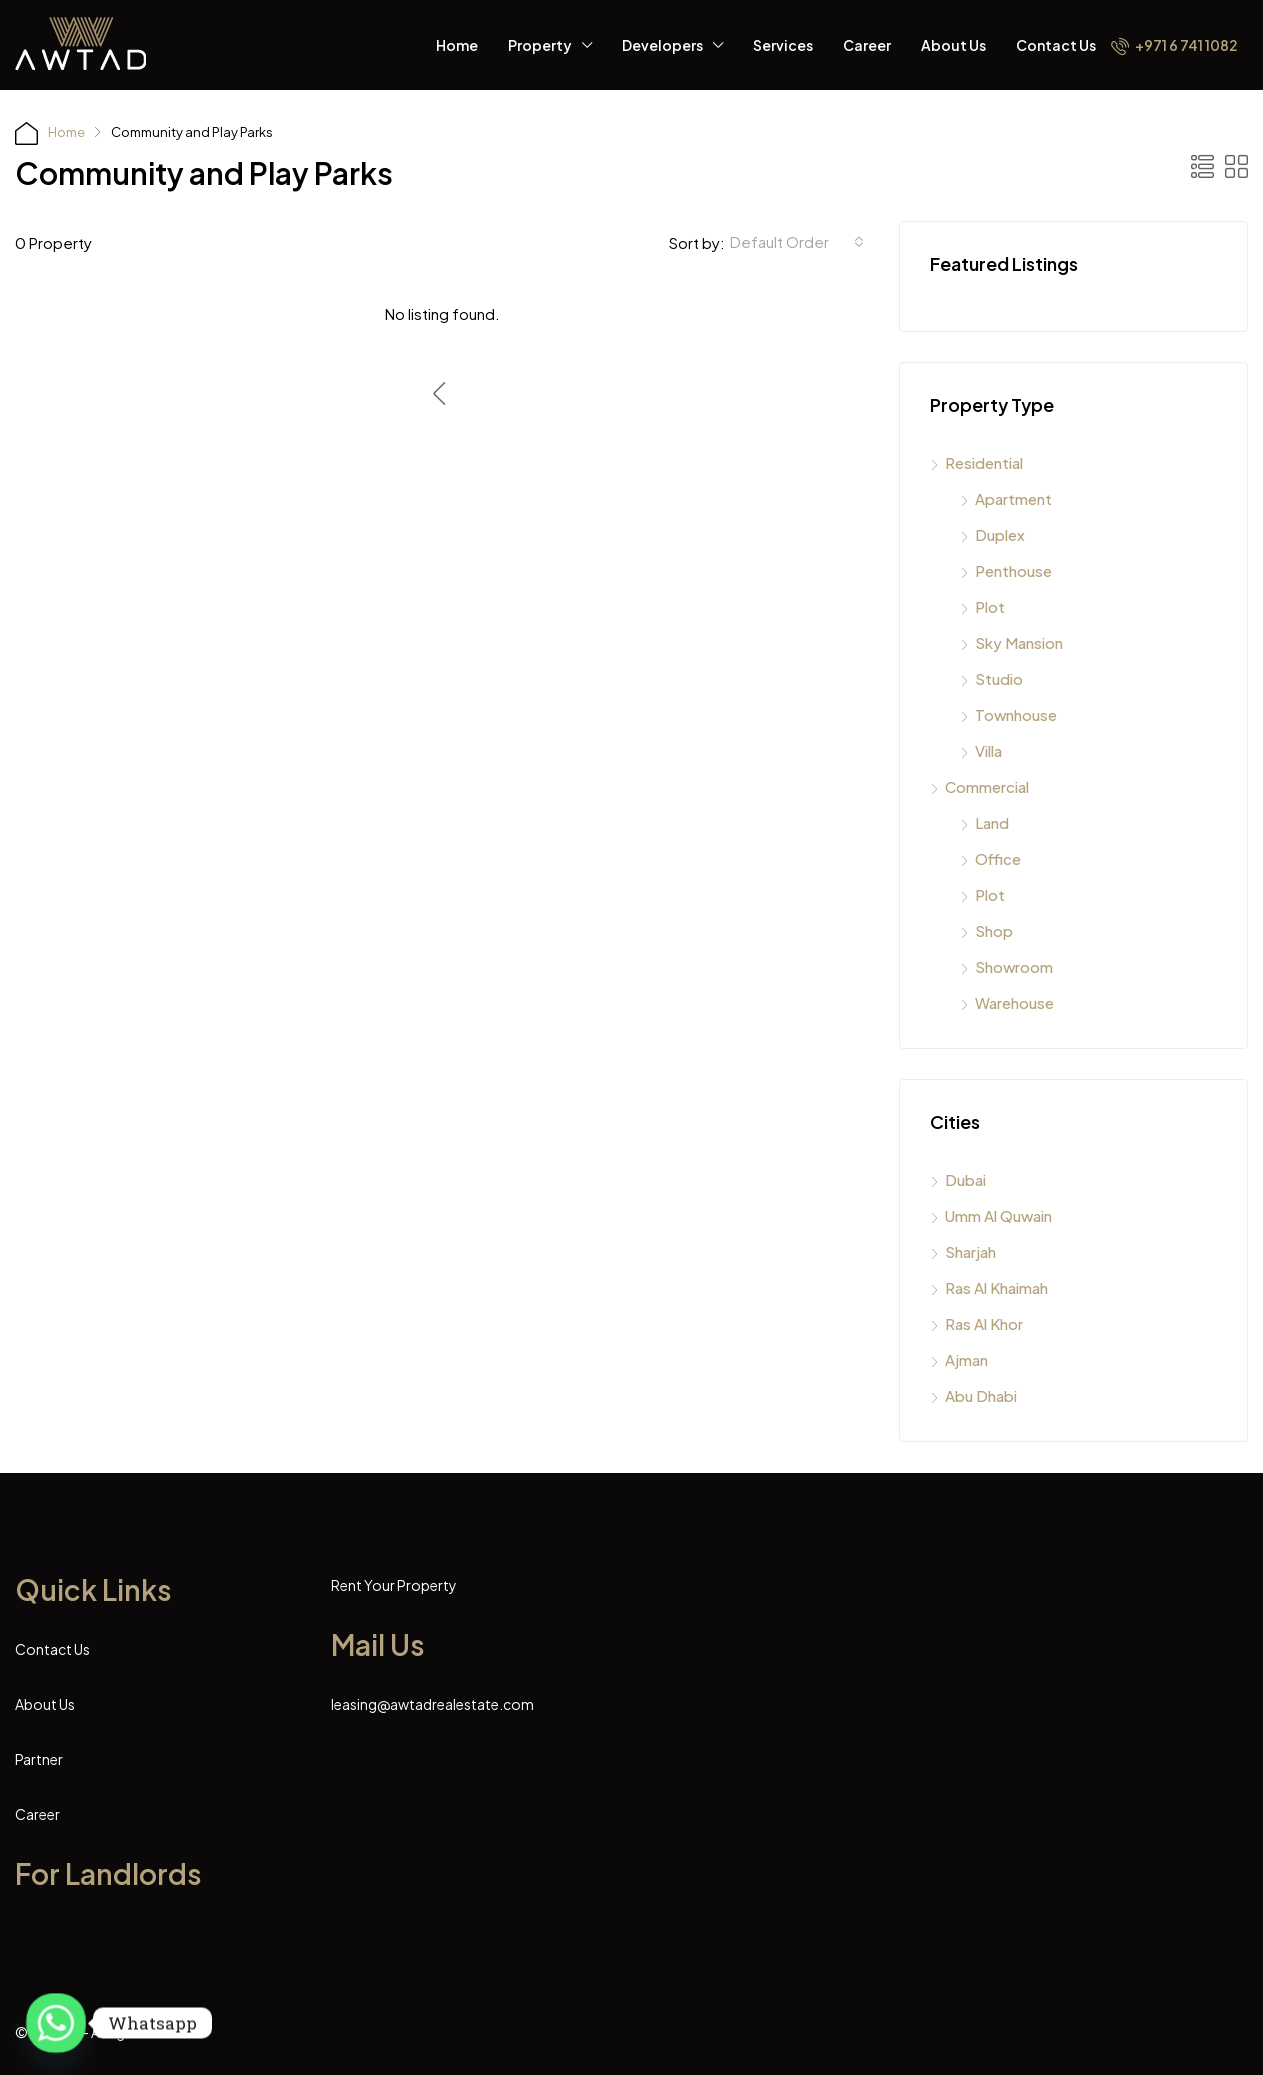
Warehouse (1014, 1002)
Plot (990, 606)
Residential (984, 462)
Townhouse (1016, 714)
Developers (662, 45)
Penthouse (1013, 570)
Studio (999, 678)
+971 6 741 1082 (1174, 45)
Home (457, 45)
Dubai (965, 1179)
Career (867, 45)
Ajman (966, 1359)
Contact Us (1056, 45)
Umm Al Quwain (998, 1215)
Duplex (1000, 534)
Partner (39, 1759)
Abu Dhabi (981, 1395)
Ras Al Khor (984, 1323)
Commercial (987, 786)
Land (992, 822)
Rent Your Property (394, 1585)
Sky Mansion (1019, 642)
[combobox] (797, 242)
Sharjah (970, 1251)
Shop (994, 930)
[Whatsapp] (56, 2023)
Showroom (1014, 966)
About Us (953, 45)
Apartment (1013, 498)
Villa (988, 750)
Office (998, 858)
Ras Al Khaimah (996, 1287)
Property (540, 45)
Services (783, 45)
